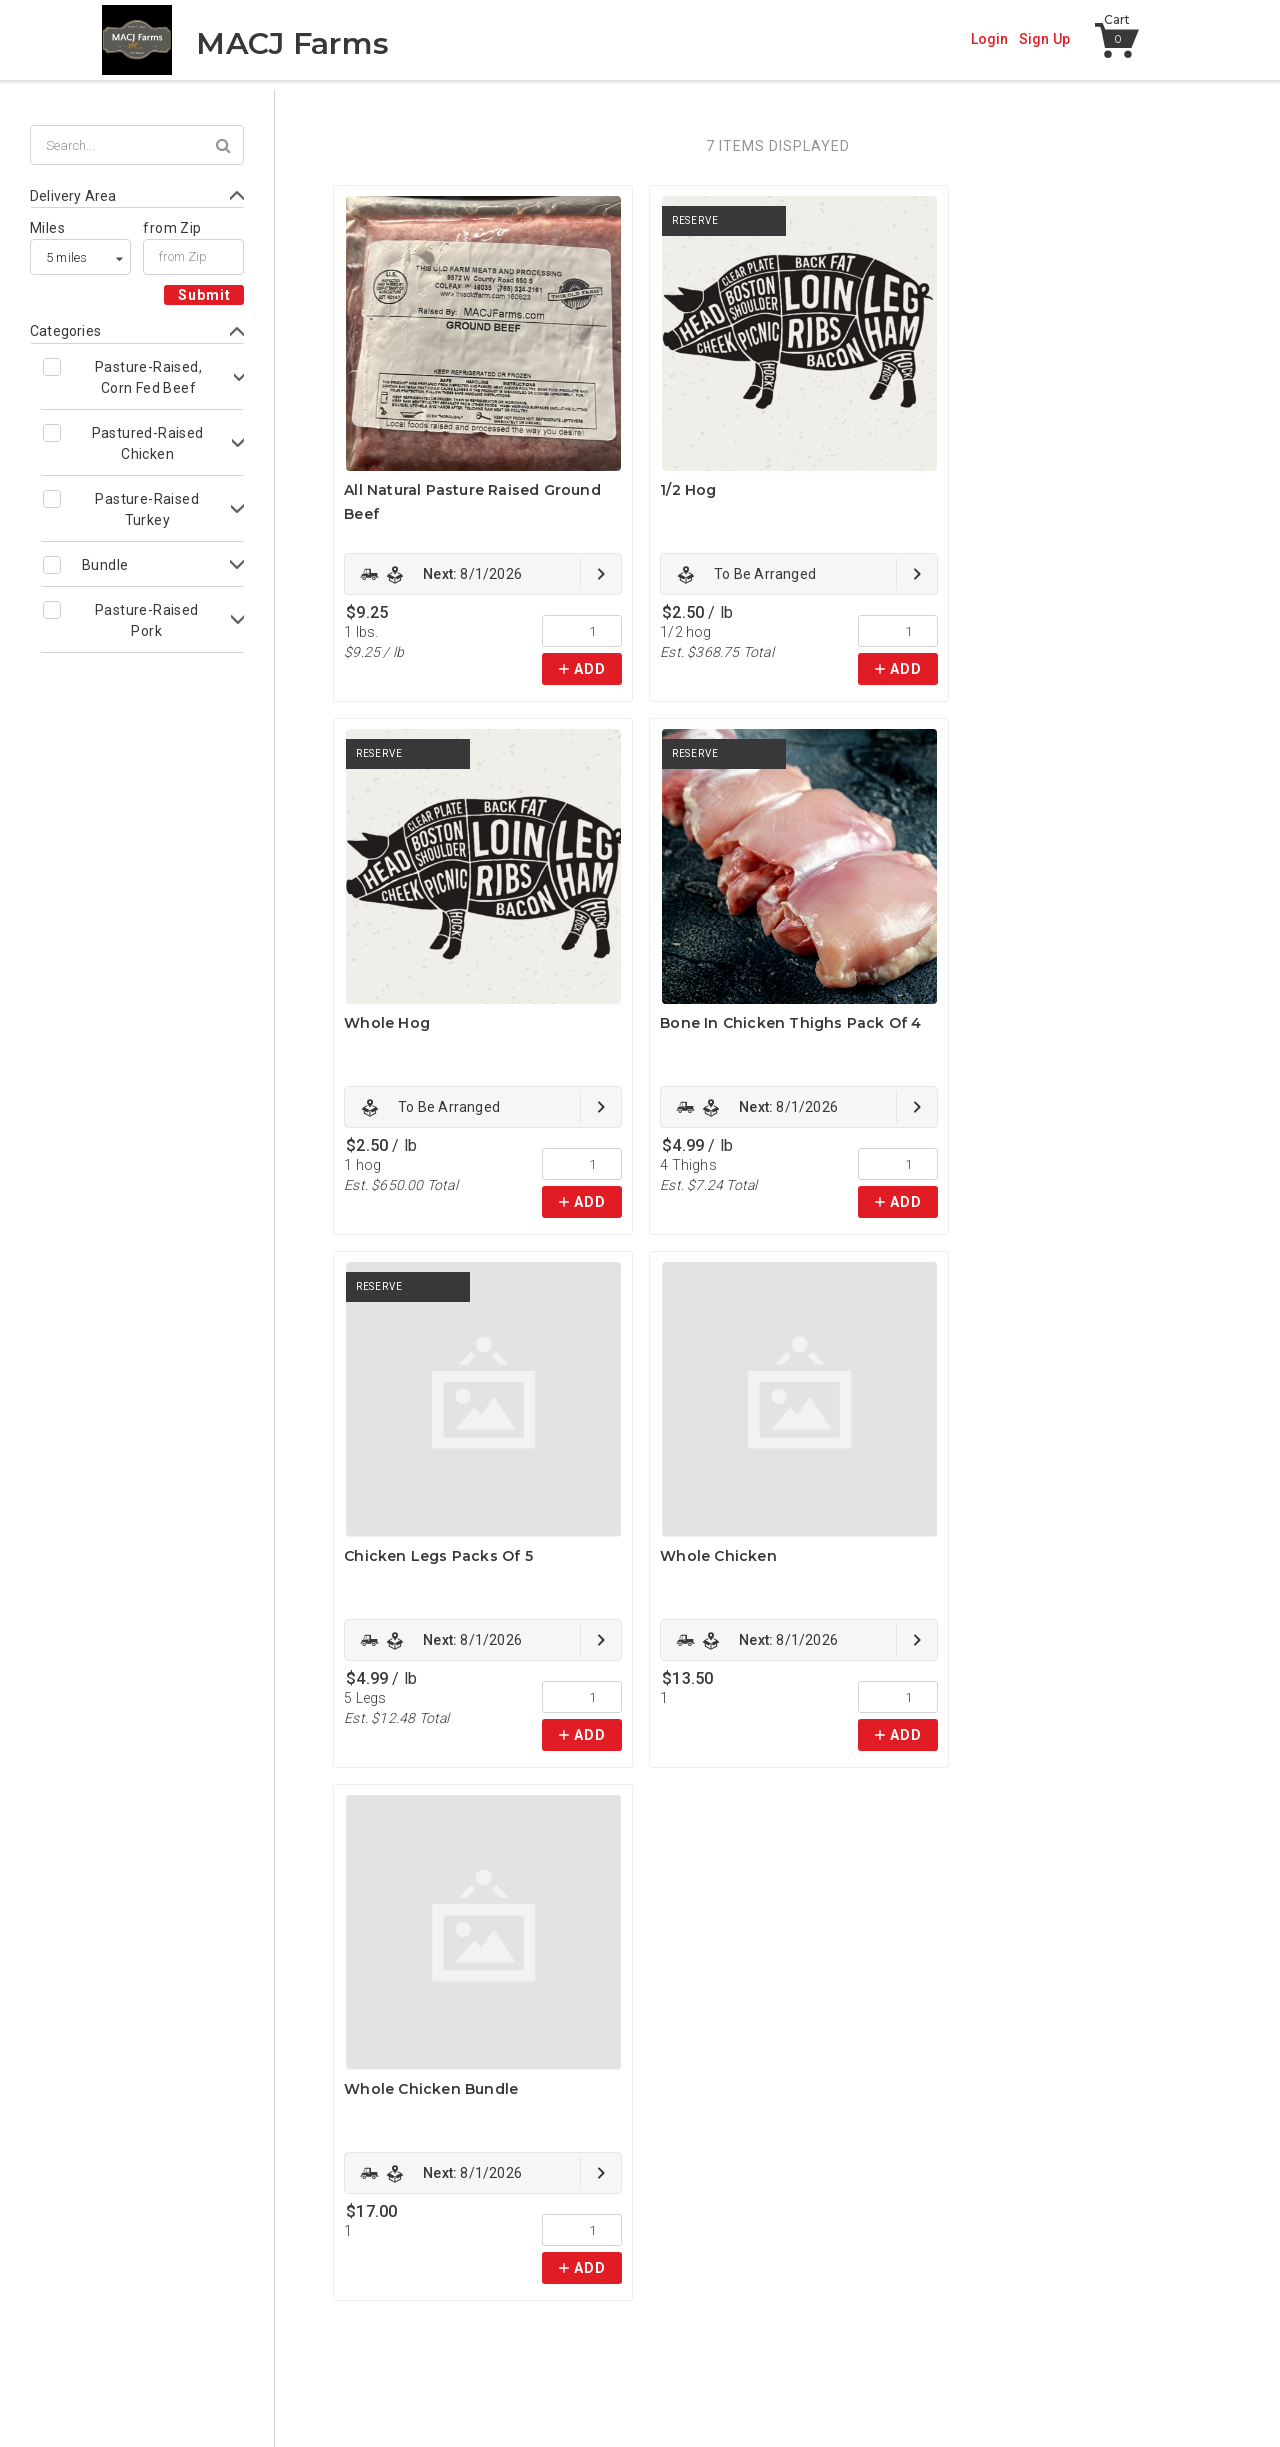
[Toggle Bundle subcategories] (142, 564)
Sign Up (1044, 39)
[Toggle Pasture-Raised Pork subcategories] (142, 620)
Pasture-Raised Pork (147, 620)
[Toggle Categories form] (137, 331)
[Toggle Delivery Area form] (137, 196)
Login (990, 39)
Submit (204, 295)
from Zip (172, 228)
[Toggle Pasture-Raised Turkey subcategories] (142, 509)
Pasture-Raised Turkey (147, 509)
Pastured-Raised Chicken (148, 443)
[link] (483, 574)
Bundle (105, 565)
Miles (47, 228)
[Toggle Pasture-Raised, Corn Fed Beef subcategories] (142, 377)
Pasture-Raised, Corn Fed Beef (148, 377)
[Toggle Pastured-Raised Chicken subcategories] (142, 443)
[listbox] (80, 257)
